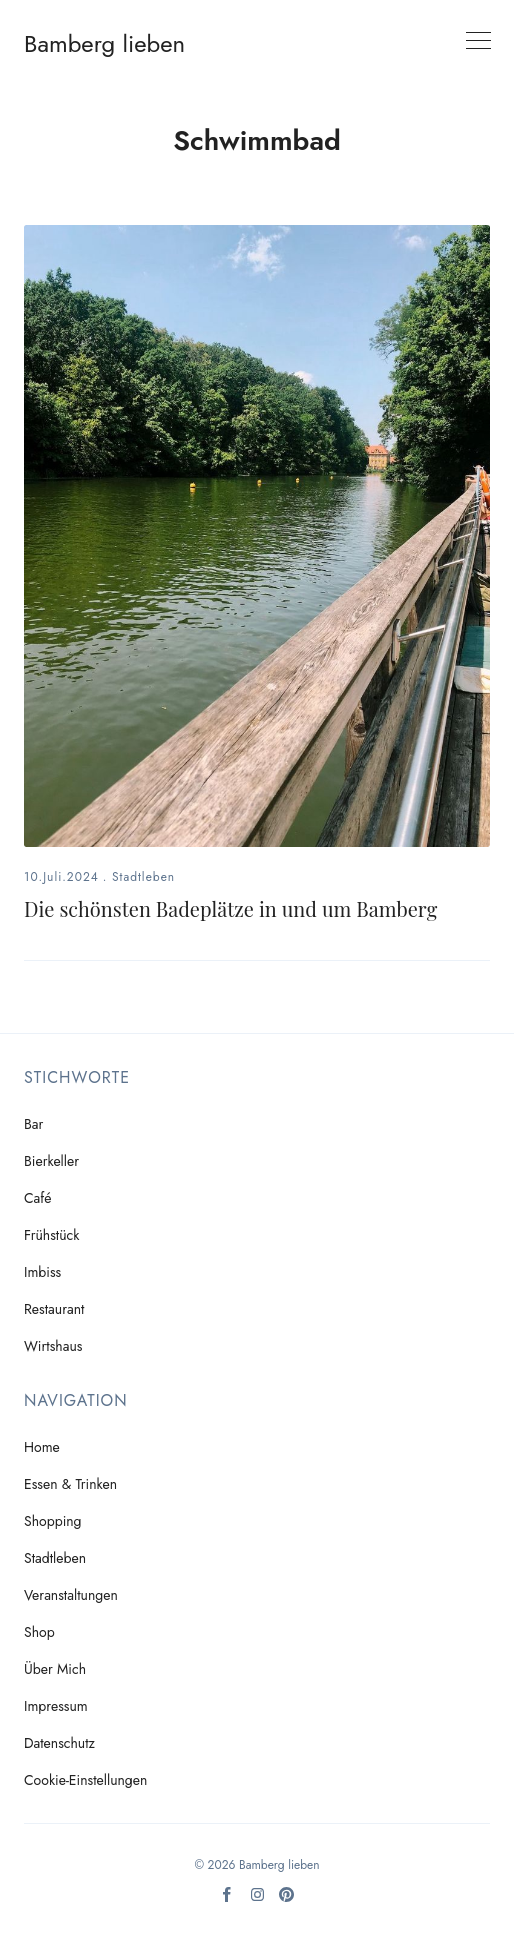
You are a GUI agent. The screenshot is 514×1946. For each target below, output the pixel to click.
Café (38, 1198)
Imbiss (42, 1272)
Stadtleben (143, 877)
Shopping (53, 1521)
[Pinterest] (286, 1901)
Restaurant (54, 1309)
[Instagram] (257, 1901)
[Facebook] (227, 1901)
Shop (39, 1632)
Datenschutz (59, 1743)
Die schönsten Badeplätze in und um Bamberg (230, 908)
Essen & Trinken (70, 1484)
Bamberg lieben (104, 44)
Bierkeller (51, 1161)
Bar (33, 1124)
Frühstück (51, 1235)
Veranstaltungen (71, 1595)
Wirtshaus (53, 1346)
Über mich (55, 1669)
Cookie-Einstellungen (85, 1780)
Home (42, 1447)
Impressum (56, 1706)
